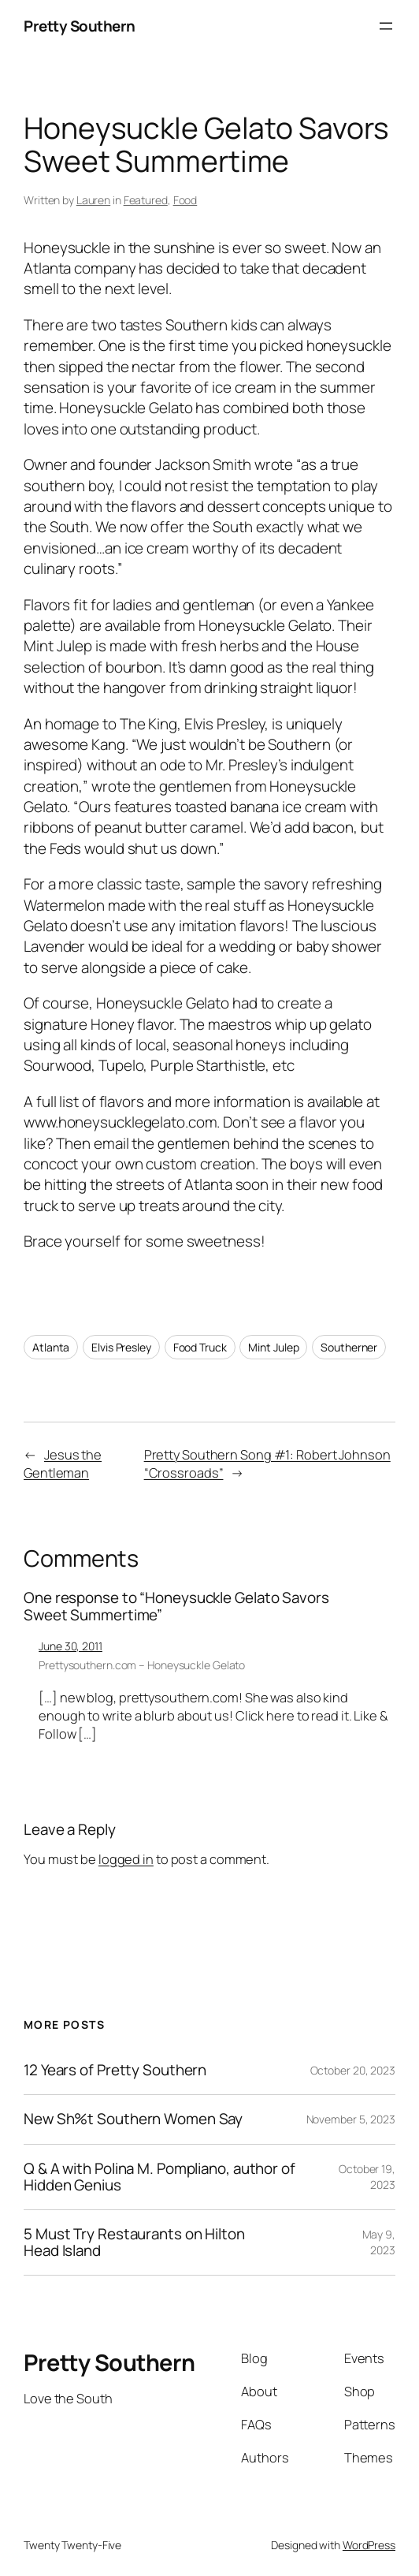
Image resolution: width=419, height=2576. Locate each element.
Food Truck (200, 1347)
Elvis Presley (121, 1347)
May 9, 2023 (378, 2242)
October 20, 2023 (352, 2070)
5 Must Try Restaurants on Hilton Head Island (134, 2242)
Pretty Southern (79, 26)
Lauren (93, 199)
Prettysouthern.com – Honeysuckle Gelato (142, 1664)
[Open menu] (385, 26)
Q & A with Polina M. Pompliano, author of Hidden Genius (159, 2177)
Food (185, 199)
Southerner (349, 1347)
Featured (146, 199)
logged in (126, 1859)
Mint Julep (273, 1347)
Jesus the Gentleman (63, 1464)
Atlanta (50, 1347)
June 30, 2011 (70, 1645)
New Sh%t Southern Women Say (133, 2119)
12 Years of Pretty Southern (115, 2070)
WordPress (369, 2544)
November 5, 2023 (350, 2119)
